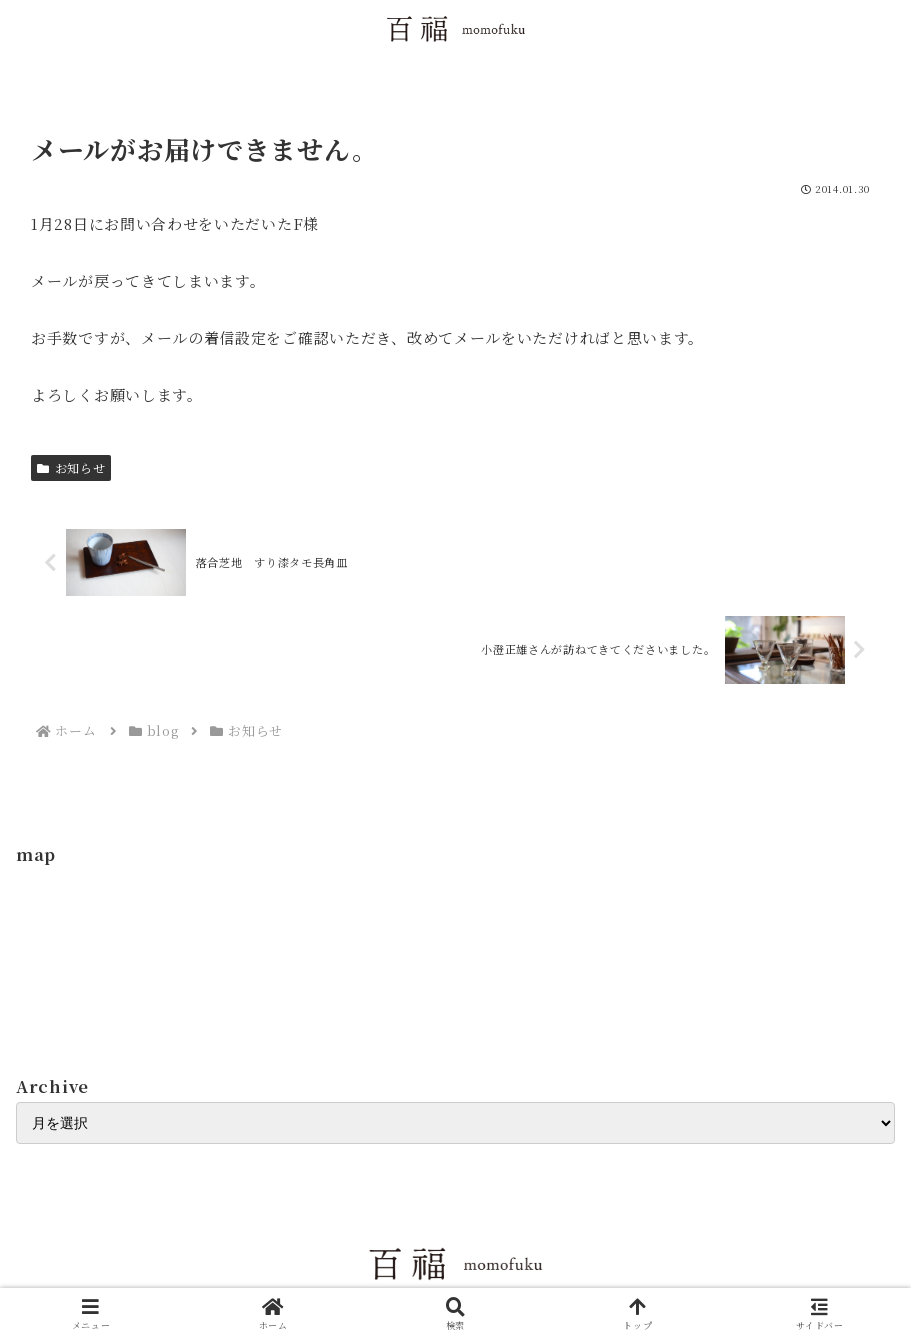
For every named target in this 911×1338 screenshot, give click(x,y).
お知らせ (71, 467)
